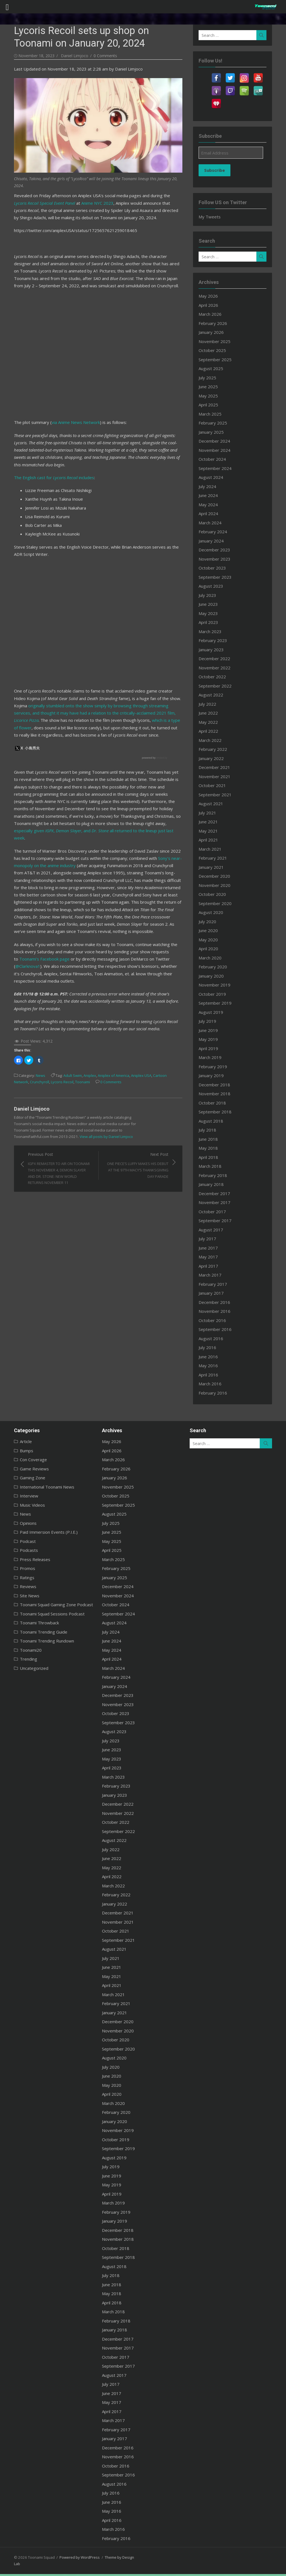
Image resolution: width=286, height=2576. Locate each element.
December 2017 (217, 1193)
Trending (20, 1659)
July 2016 (210, 1347)
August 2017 (214, 1229)
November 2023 (217, 559)
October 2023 (215, 568)
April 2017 (211, 1266)
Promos (19, 1568)
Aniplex (82, 1059)
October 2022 (215, 676)
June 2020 (211, 930)
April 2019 (211, 1048)
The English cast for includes (46, 476)
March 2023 (213, 631)
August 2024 (214, 477)
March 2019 (213, 1057)
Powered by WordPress (72, 2557)
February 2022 (216, 749)
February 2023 (216, 640)
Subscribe (217, 170)
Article (18, 1441)
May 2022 (211, 722)
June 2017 (211, 1248)
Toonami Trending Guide (35, 1632)
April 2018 (211, 1157)
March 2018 (213, 1166)
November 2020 (217, 885)
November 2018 (217, 1093)
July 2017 (210, 1238)
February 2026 (216, 323)
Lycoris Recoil (38, 1065)
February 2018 (216, 1175)
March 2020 (213, 958)
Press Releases (27, 1559)
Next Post (136, 1150)
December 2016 (217, 1302)
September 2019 (218, 1003)
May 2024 (211, 504)
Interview (21, 1496)
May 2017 (211, 1257)
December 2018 (217, 1084)
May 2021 (211, 831)
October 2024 (215, 459)
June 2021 (211, 821)
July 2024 (210, 486)
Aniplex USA (133, 1059)
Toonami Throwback (31, 1622)
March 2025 (213, 414)
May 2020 (211, 939)
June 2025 (211, 386)
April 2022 (211, 731)
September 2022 (218, 686)
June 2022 (211, 713)
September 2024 (218, 468)
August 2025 (214, 368)
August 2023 (214, 586)
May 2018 (211, 1148)
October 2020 (215, 894)
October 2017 (215, 1211)
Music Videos (24, 1505)
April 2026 (211, 305)
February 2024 (216, 531)
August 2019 (214, 1012)
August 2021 (214, 803)
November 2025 (217, 341)
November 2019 (217, 985)
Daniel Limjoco (66, 55)
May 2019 (211, 1039)
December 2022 (217, 658)
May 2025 (211, 396)
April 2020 (211, 948)
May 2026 (211, 296)
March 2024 (213, 522)
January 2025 (214, 432)
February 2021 (216, 858)
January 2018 (214, 1184)
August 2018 (214, 1121)
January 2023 (214, 649)
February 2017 (216, 1284)
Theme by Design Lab (115, 2557)
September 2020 (218, 903)
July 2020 (210, 921)
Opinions (20, 1523)
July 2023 (210, 595)
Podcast (20, 1541)
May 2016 (211, 1365)
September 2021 (218, 794)
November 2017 (217, 1202)
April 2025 (211, 404)
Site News (22, 1595)
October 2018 (215, 1103)
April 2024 (211, 513)
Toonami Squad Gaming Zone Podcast (48, 1604)
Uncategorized (26, 1668)
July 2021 (210, 813)
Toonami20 (23, 1650)
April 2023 (211, 622)
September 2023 (218, 577)
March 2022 (213, 740)
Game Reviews (26, 1469)
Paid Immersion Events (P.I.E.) (41, 1532)
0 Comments (97, 55)
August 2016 (214, 1338)
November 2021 (217, 776)
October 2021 (215, 785)
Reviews (20, 1586)
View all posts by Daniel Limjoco (43, 1120)
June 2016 (211, 1356)
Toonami (58, 1065)
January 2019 (214, 1075)
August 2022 (214, 695)
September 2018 (218, 1112)
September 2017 (218, 1220)
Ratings (19, 1577)
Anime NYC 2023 (76, 202)
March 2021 (213, 849)
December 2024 (217, 441)
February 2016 (216, 1393)
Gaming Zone (24, 1477)
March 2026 (213, 314)
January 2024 (214, 541)
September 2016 (218, 1329)
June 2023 (211, 604)
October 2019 (215, 994)
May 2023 (211, 613)
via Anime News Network (68, 421)
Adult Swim (65, 1059)
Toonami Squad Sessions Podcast (44, 1614)
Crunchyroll (15, 1065)
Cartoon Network (159, 1059)
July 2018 (210, 1130)
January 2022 (214, 758)
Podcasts (21, 1550)
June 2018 (211, 1139)
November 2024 (217, 450)
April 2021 (211, 840)
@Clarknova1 (150, 950)
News (32, 1059)
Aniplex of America (105, 1059)
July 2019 (210, 1021)
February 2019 (216, 1066)
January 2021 (214, 867)
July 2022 (210, 704)
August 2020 (214, 912)
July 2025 (210, 377)
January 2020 (214, 976)
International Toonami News (39, 1487)
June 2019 (211, 1030)
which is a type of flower (132, 719)
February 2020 (216, 966)
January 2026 (214, 332)
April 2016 (211, 1375)
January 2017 (214, 1293)
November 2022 (217, 667)
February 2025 (216, 423)
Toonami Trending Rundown (39, 1641)
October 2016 (215, 1320)
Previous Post (55, 1153)
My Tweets (213, 217)
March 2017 (213, 1275)
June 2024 (211, 495)
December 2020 (217, 876)
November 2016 (217, 1311)
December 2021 (217, 767)
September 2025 (218, 359)
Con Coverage (25, 1459)
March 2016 (213, 1383)
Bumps (18, 1450)
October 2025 (215, 350)
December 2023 (217, 550)
